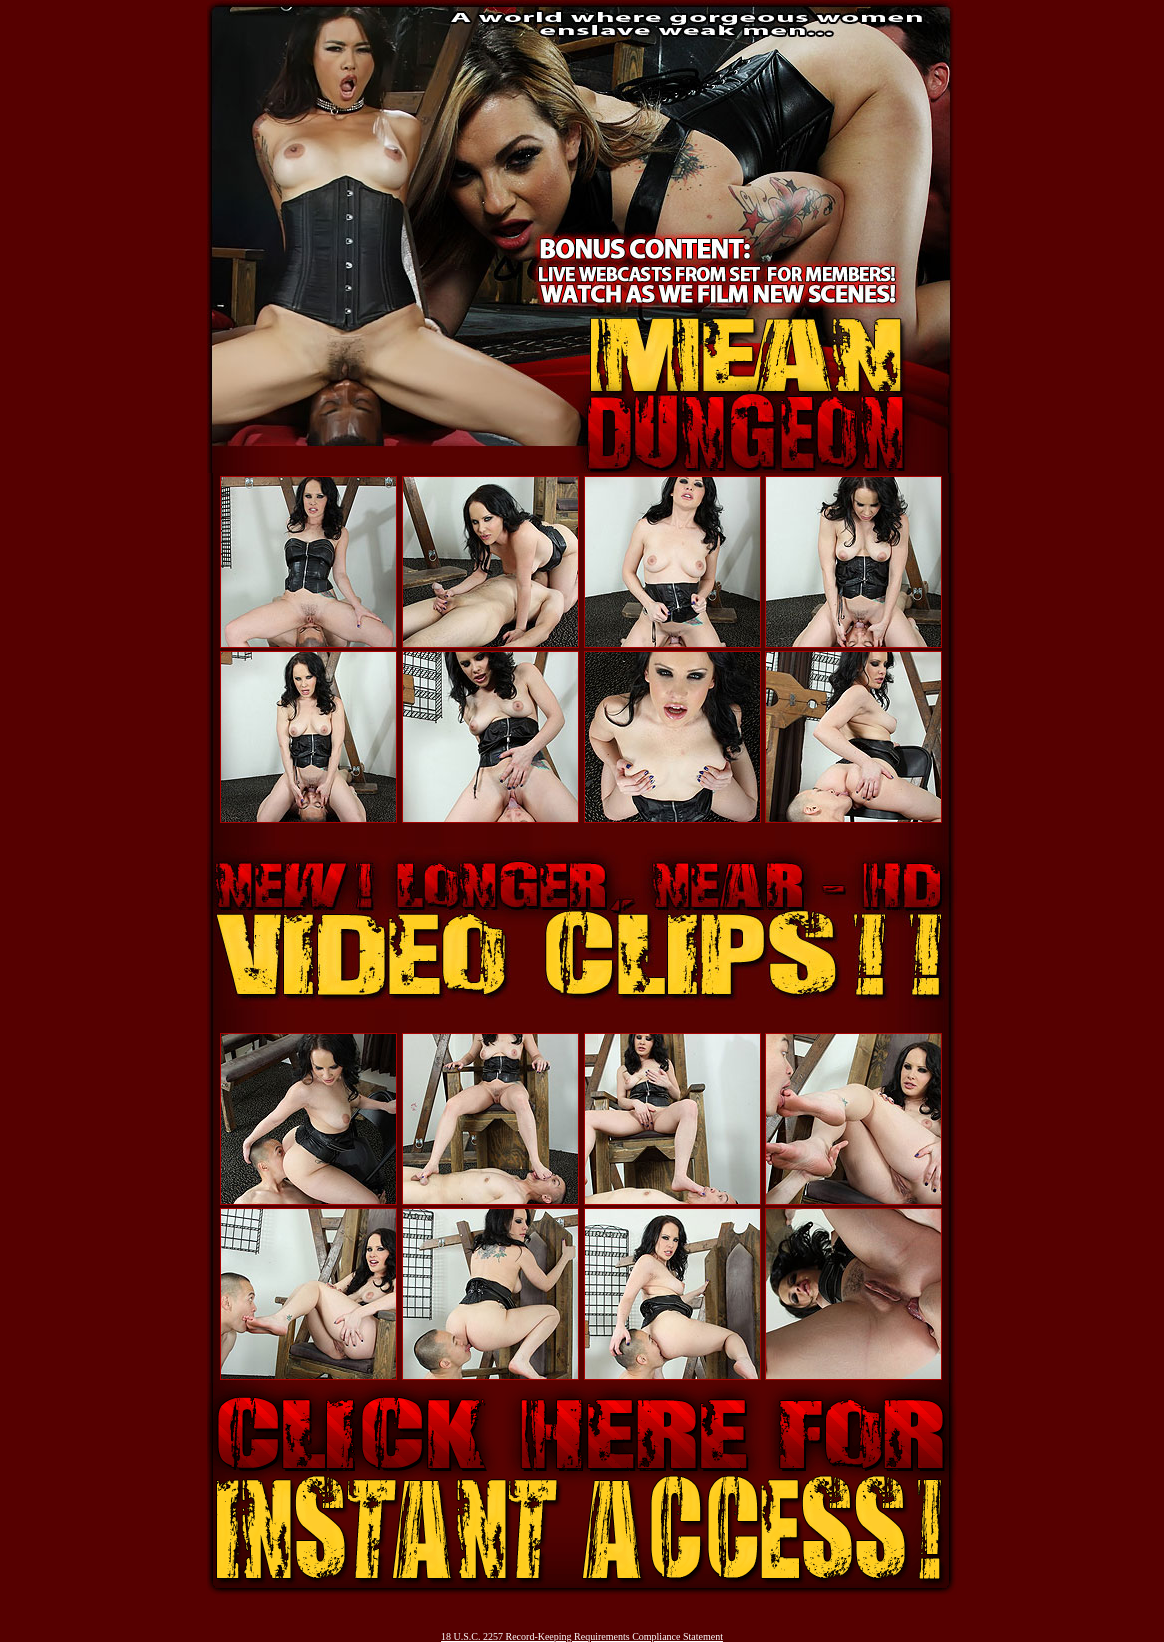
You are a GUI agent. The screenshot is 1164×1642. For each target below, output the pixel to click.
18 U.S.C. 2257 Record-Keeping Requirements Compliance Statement (582, 1636)
